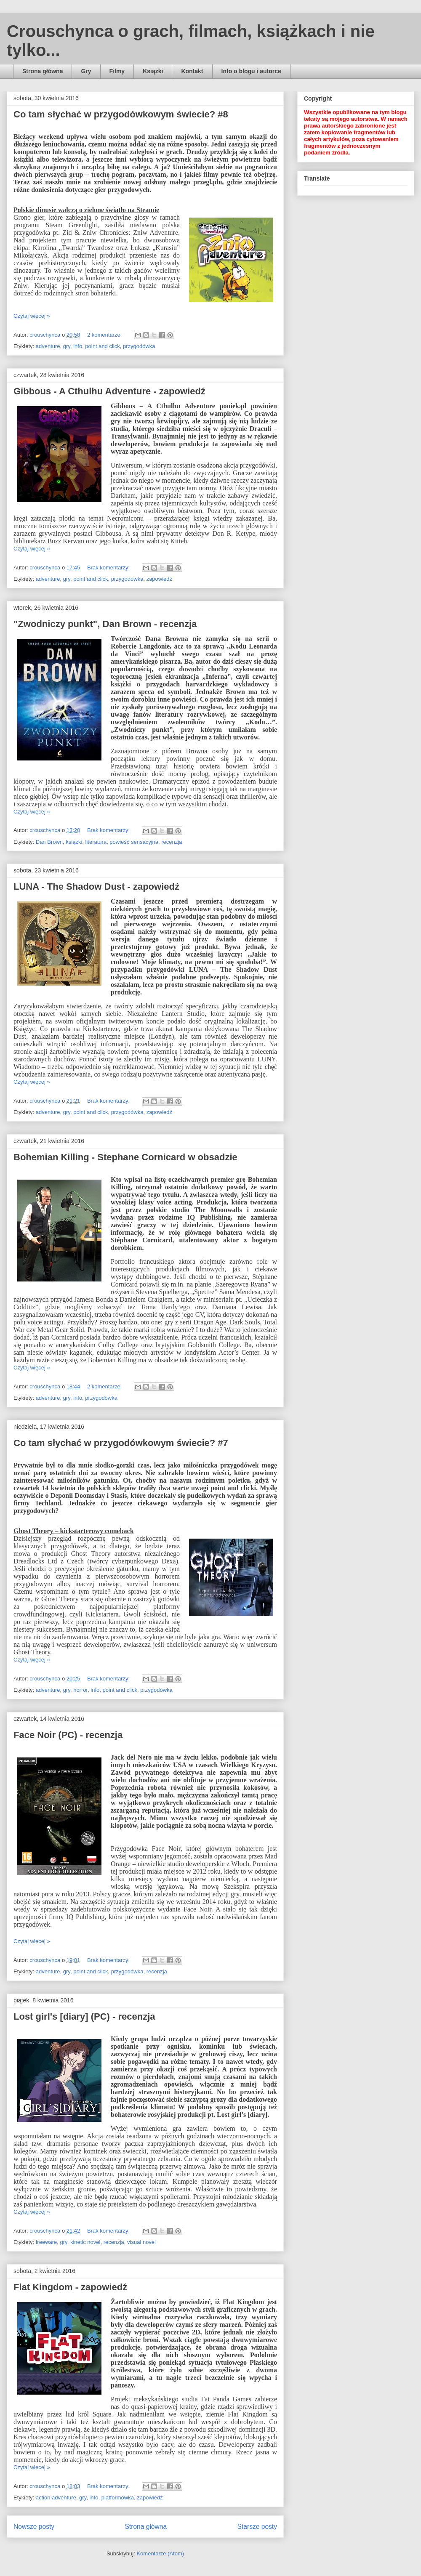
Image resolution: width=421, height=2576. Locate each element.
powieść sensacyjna (133, 842)
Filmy (117, 71)
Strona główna (42, 71)
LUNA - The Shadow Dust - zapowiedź (96, 886)
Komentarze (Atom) (160, 2553)
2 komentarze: (105, 335)
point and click (102, 346)
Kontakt (192, 71)
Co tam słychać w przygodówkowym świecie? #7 (120, 1443)
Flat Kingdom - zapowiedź (70, 2287)
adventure (48, 346)
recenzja (171, 842)
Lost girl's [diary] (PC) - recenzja (84, 2016)
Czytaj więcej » (31, 316)
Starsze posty (257, 2526)
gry (66, 346)
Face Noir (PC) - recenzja (68, 1735)
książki (74, 842)
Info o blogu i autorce (251, 71)
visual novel (141, 2242)
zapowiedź (159, 579)
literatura (96, 842)
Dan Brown (49, 842)
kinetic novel (85, 2242)
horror (80, 1690)
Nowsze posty (33, 2526)
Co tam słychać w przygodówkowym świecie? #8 (120, 114)
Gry (86, 71)
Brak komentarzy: (109, 567)
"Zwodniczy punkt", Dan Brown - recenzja (105, 624)
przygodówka (139, 346)
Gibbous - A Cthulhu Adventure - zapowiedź (109, 391)
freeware (46, 2242)
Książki (153, 71)
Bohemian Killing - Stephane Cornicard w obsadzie (125, 1157)
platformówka (117, 2497)
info (77, 346)
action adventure (56, 2497)
